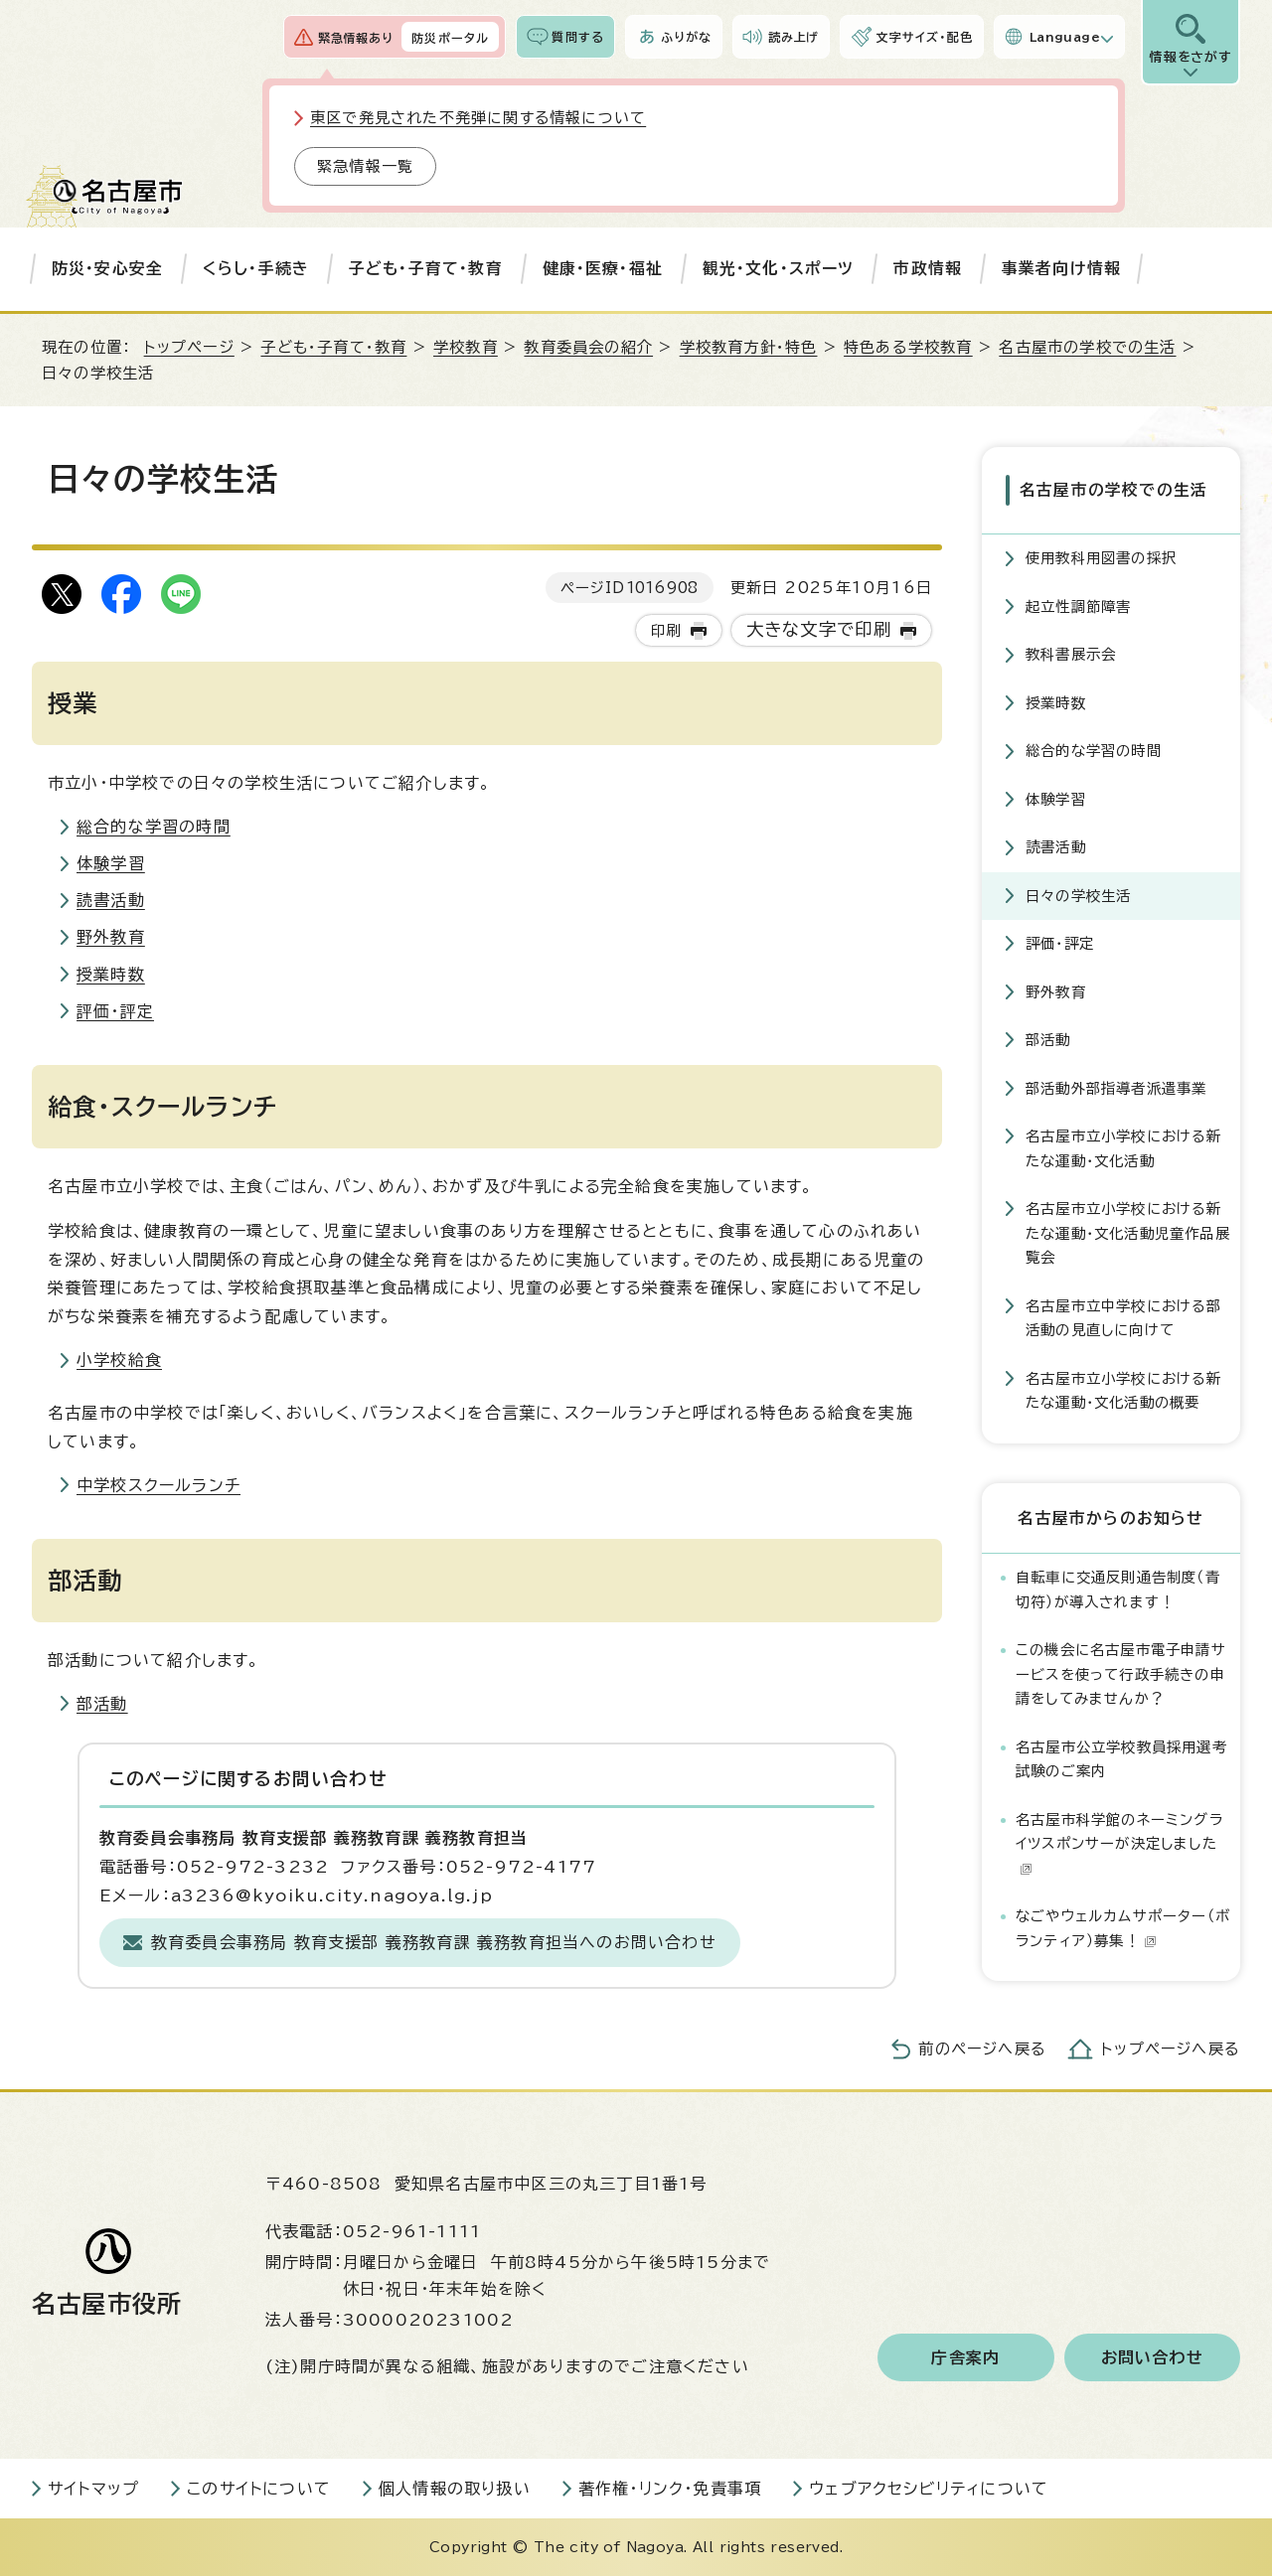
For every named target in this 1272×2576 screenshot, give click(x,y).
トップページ (189, 347)
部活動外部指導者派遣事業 (1116, 1088)
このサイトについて (259, 2489)
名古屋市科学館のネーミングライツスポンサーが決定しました (1119, 1844)
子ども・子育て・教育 (426, 268)
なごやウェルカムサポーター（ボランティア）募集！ (1123, 1927)
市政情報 (927, 268)
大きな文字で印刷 (819, 629)
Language (1065, 37)
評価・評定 (115, 1011)
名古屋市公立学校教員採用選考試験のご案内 (1121, 1759)
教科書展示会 (1071, 654)
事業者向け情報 (1061, 268)
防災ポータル (450, 38)
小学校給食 (119, 1360)
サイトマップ (93, 2489)
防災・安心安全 (107, 268)
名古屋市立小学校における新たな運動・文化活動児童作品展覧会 (1128, 1233)
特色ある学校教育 (908, 347)
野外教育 (111, 937)
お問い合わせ (1152, 2357)
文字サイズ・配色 (924, 37)
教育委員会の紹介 (588, 347)
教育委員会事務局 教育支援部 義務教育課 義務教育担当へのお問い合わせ (433, 1942)
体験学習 (111, 863)
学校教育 (465, 347)
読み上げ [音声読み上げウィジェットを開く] (794, 37)
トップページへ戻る (1170, 2049)
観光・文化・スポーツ (779, 268)
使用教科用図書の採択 (1101, 557)
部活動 (102, 1704)
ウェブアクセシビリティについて (928, 2489)
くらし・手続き (256, 268)
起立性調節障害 (1078, 606)
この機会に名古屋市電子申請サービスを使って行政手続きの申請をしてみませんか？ (1121, 1674)
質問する (578, 37)
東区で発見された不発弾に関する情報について (478, 117)
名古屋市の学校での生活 (1087, 347)
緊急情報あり (356, 38)
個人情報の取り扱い (455, 2489)
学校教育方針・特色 (749, 347)
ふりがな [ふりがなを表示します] (686, 37)
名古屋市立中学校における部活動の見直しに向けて (1124, 1317)
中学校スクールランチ (158, 1485)
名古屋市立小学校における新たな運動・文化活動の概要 (1124, 1390)
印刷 (666, 630)
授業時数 (111, 975)
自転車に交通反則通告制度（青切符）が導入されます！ (1118, 1589)
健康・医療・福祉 (603, 268)
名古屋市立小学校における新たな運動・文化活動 (1124, 1148)
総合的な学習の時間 (154, 826)
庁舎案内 (965, 2357)
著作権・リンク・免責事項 (669, 2489)
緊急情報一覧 (365, 166)
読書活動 (111, 900)
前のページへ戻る (982, 2049)
